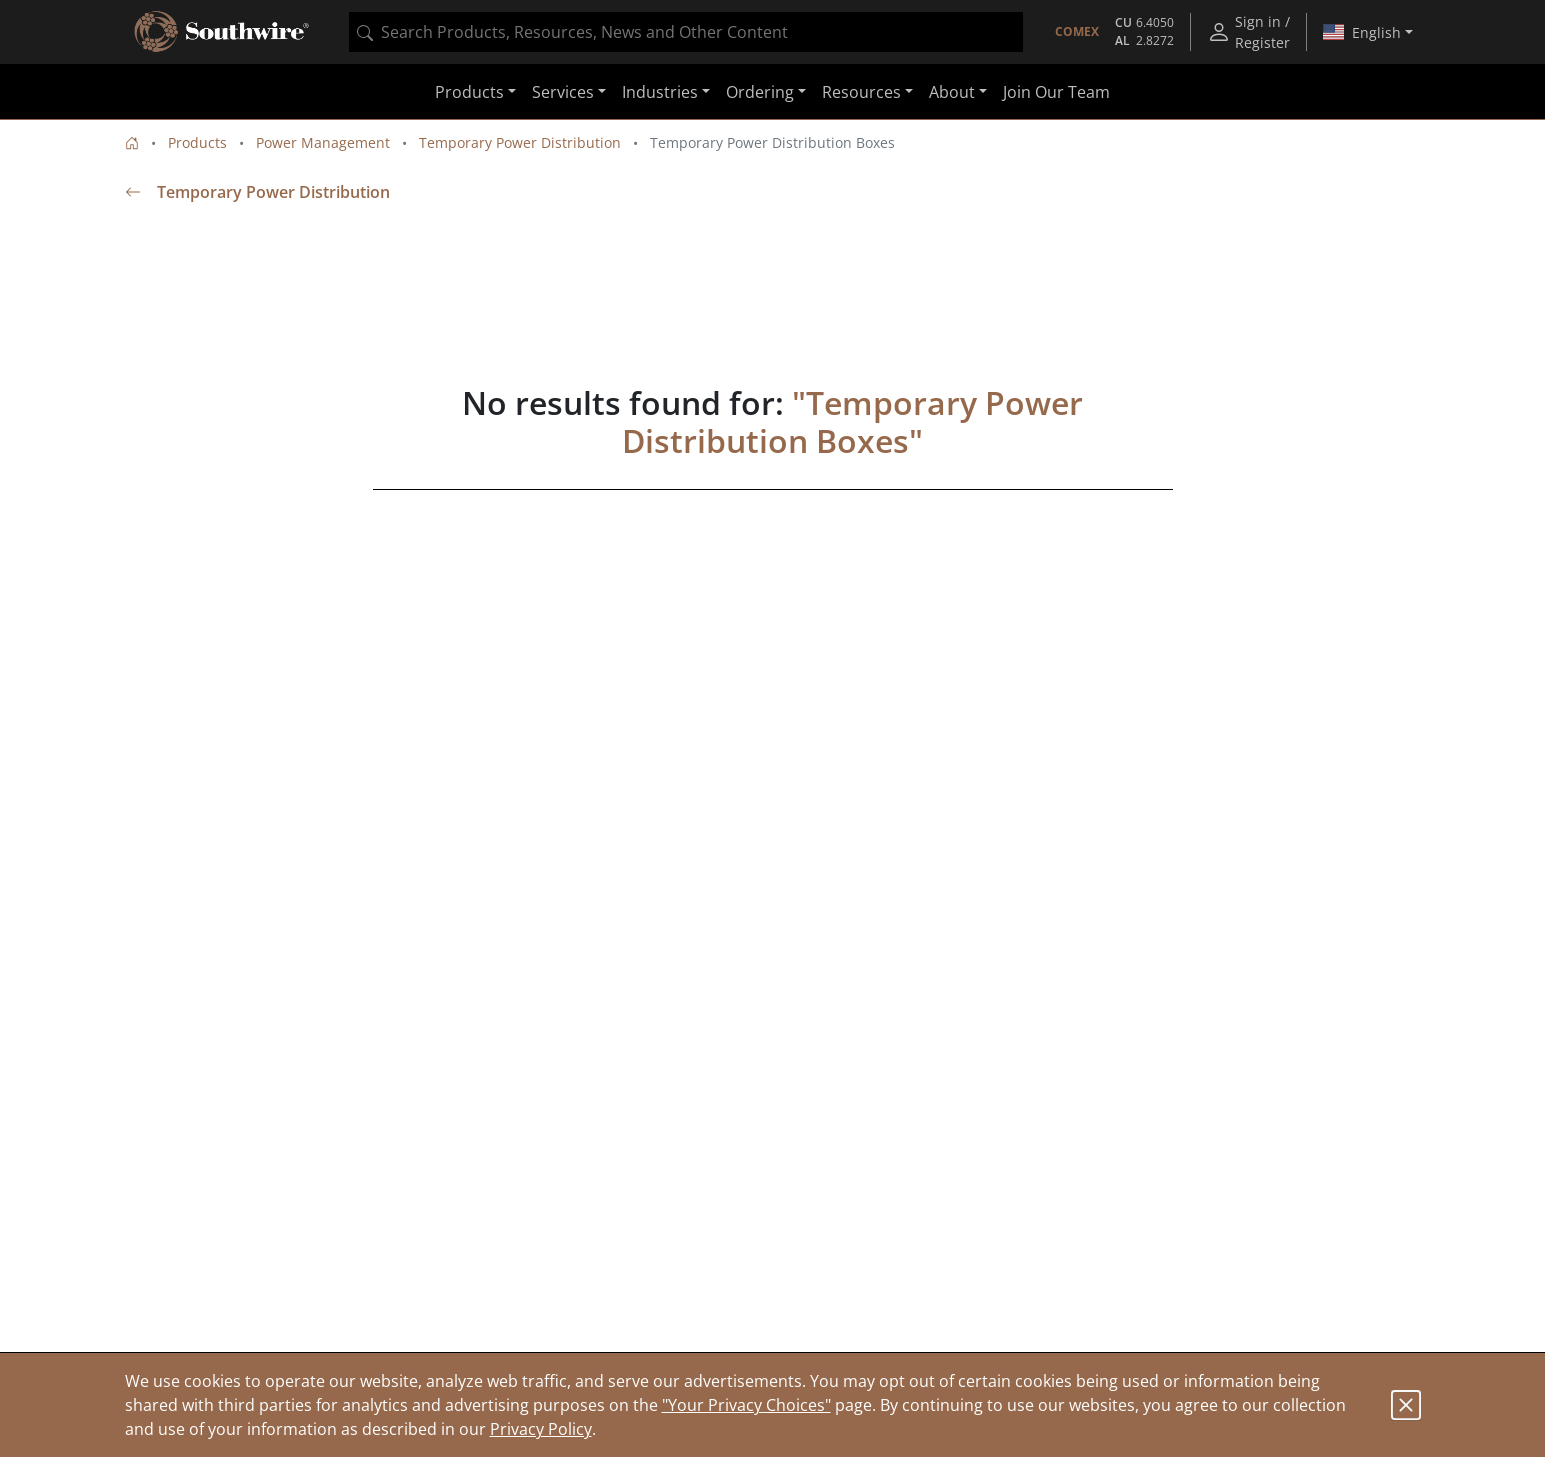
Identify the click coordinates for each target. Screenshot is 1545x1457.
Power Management (323, 142)
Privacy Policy (541, 1429)
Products (197, 142)
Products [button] (469, 92)
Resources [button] (861, 92)
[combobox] (686, 32)
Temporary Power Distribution (520, 142)
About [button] (952, 92)
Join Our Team (1056, 92)
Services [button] (563, 92)
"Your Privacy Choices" (746, 1405)
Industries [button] (660, 92)
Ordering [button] (760, 92)
